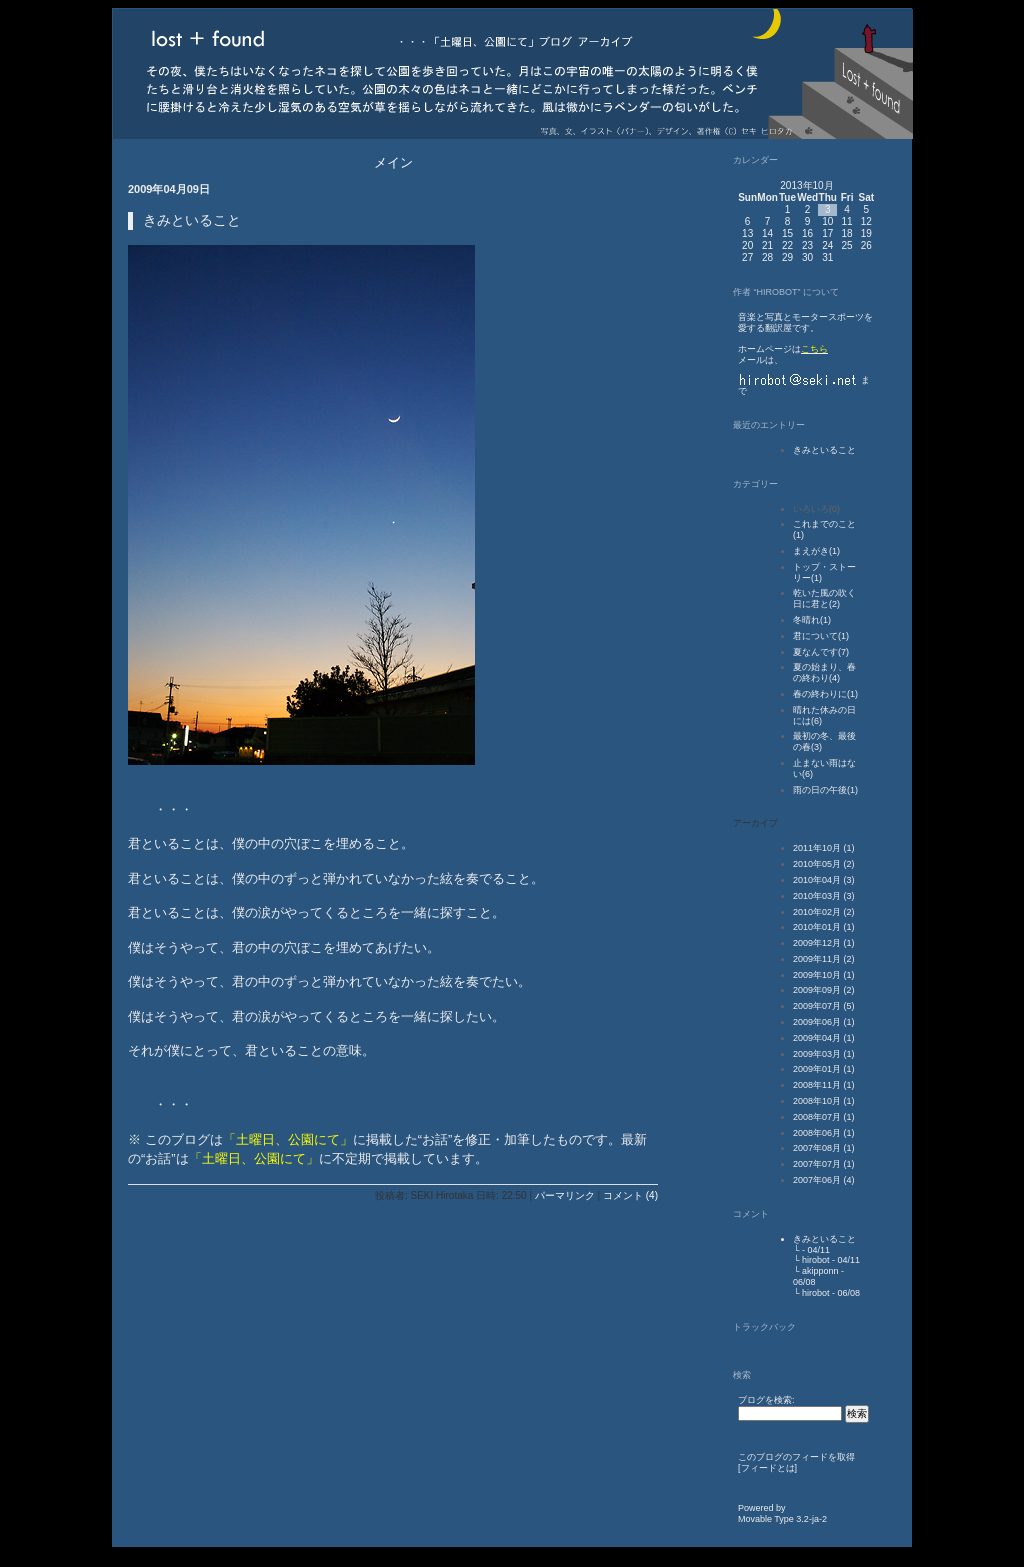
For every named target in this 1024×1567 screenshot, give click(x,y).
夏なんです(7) (821, 652)
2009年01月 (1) (824, 1069)
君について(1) (821, 636)
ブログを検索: (766, 1400)
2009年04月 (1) (824, 1038)
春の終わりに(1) (825, 694)
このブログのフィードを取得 (796, 1457)
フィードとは (768, 1468)
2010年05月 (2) (824, 864)
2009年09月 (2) (824, 990)
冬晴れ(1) (812, 620)
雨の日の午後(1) (825, 790)
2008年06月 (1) (824, 1133)
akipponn (820, 1271)
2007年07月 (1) (824, 1164)
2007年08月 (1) (824, 1148)
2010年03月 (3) (824, 896)
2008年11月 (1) (824, 1085)
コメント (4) (630, 1195)
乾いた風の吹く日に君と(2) (824, 598)
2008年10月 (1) (824, 1101)
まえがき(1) (816, 551)
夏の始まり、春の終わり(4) (824, 672)
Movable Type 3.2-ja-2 (782, 1519)
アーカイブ (755, 823)
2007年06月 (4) (824, 1180)
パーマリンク (565, 1195)
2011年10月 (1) (824, 848)
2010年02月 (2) (824, 912)
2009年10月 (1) (824, 975)
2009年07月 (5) (824, 1006)
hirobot (816, 1260)
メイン (393, 162)
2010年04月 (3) (824, 880)
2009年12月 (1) (824, 943)
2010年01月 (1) (824, 927)
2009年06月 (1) (824, 1022)
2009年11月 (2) (824, 959)
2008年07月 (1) (824, 1117)
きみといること (824, 450)
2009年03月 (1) (824, 1054)
